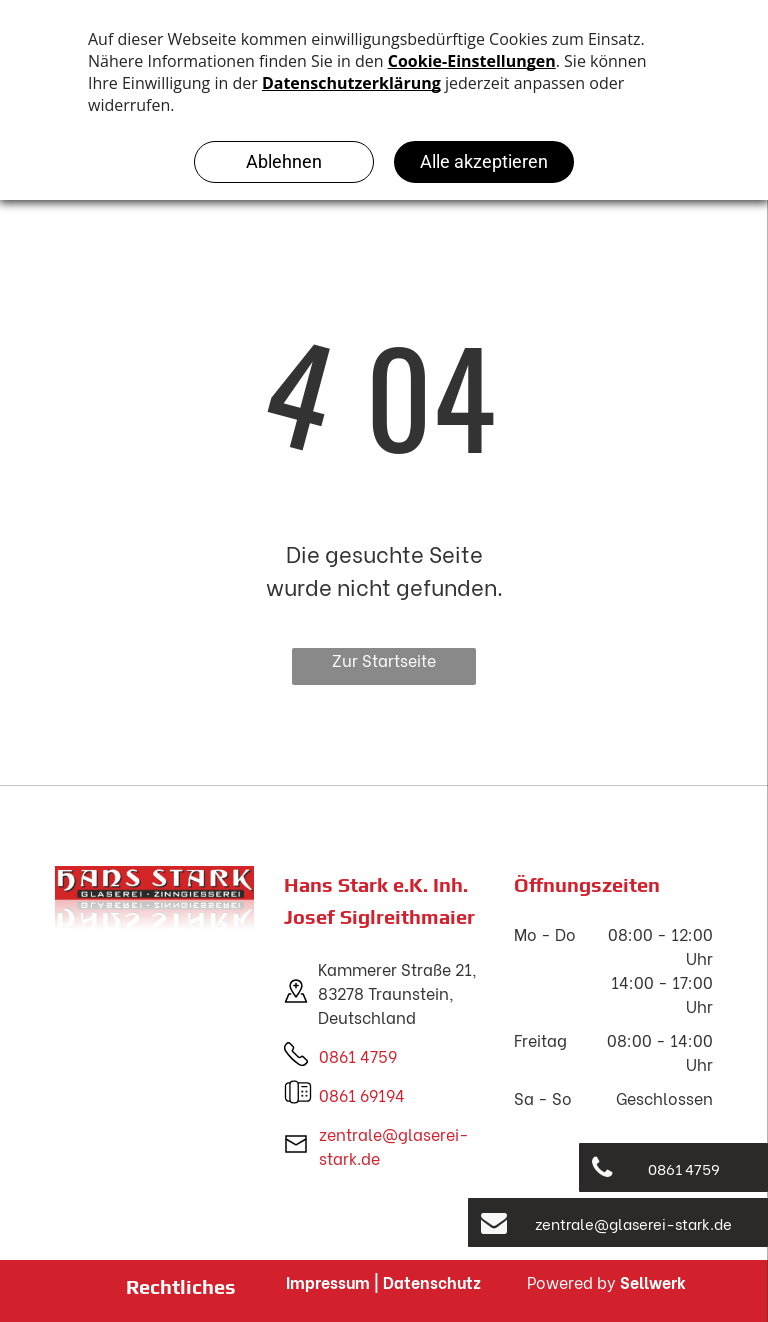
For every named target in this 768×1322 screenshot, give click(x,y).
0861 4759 (358, 1055)
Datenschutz (432, 1281)
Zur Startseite (384, 659)
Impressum (328, 1281)
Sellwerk (653, 1281)
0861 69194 (362, 1094)
